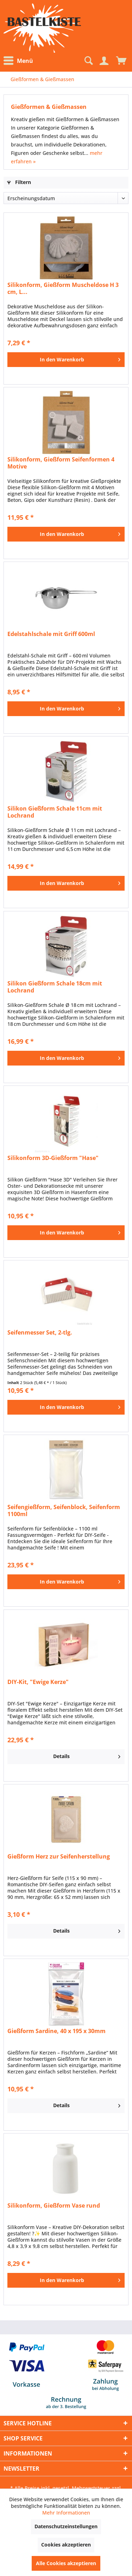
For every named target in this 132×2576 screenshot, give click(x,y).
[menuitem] (20, 61)
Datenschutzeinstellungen (66, 2526)
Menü (18, 61)
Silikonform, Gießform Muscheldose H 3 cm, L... (63, 288)
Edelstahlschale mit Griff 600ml (51, 634)
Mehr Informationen (66, 2512)
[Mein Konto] (104, 61)
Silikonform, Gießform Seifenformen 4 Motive (60, 463)
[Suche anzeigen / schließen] (88, 61)
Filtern (19, 182)
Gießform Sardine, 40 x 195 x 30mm (56, 2031)
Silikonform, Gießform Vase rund (53, 2205)
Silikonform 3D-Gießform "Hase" (53, 1158)
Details (86, 1755)
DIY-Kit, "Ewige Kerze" (38, 1682)
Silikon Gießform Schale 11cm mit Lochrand (54, 812)
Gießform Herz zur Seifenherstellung (58, 1856)
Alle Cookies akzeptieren (66, 2563)
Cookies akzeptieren (66, 2544)
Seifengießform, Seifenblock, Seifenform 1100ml (63, 1510)
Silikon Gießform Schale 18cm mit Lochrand (54, 987)
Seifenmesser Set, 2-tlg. (39, 1332)
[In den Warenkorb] (66, 359)
